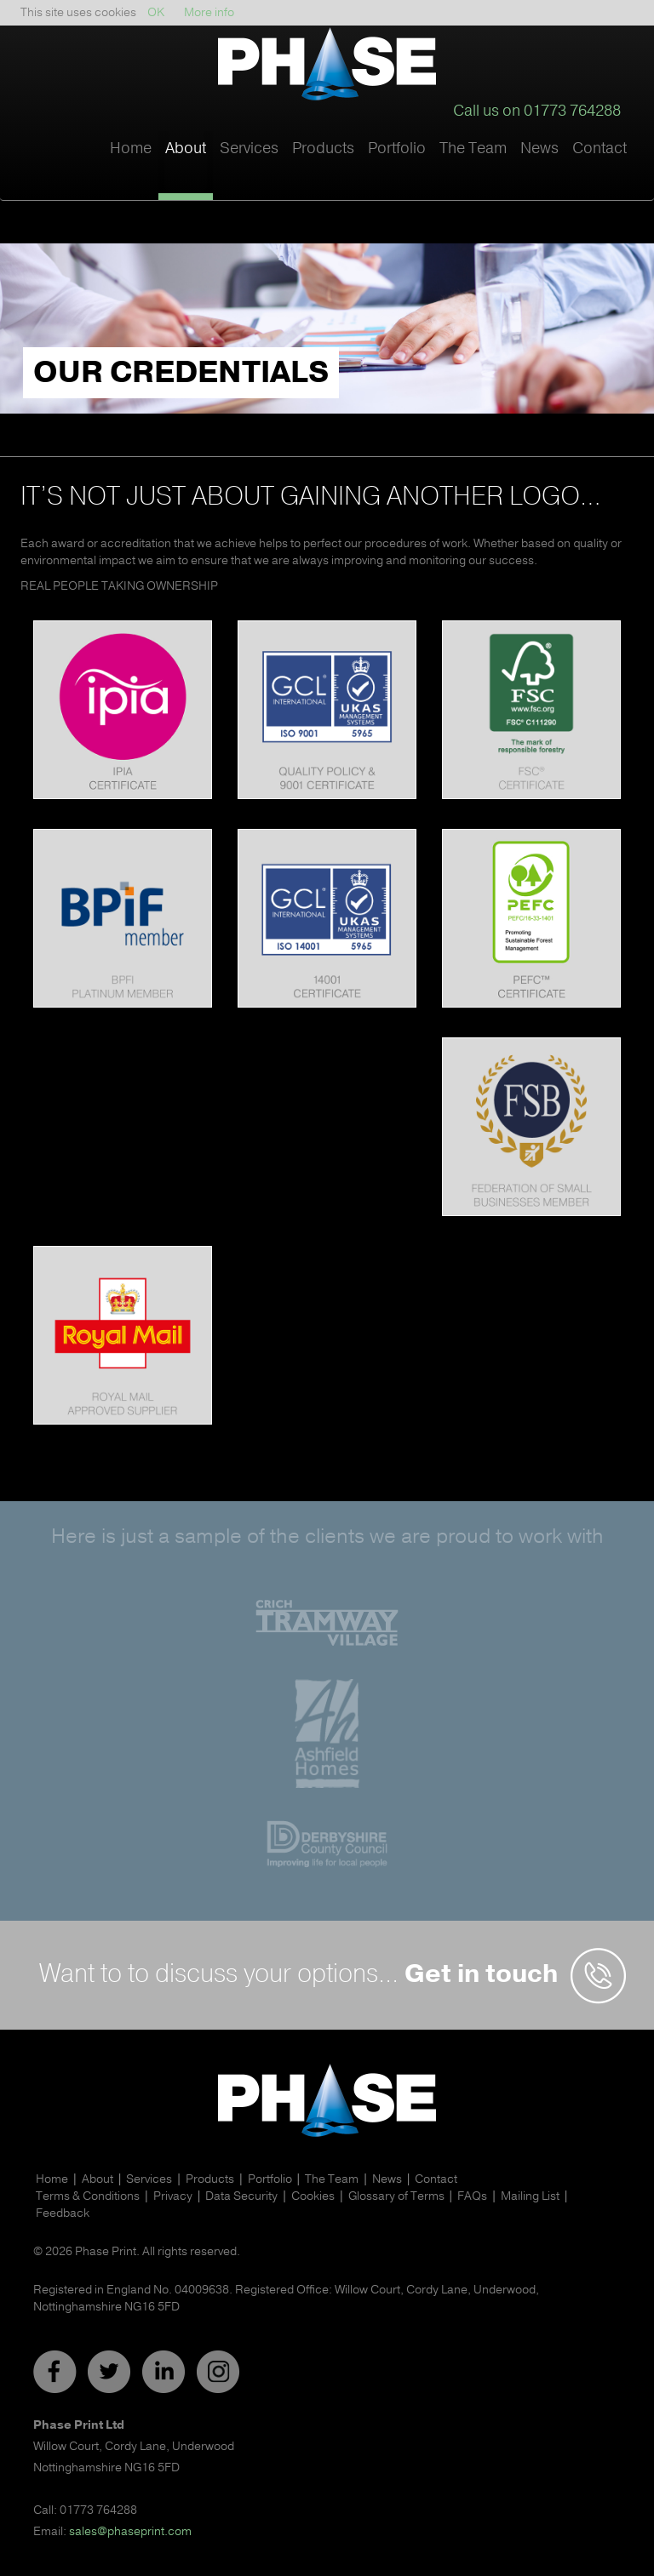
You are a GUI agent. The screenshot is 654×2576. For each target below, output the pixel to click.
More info (209, 12)
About (97, 2179)
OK (155, 12)
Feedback (62, 2213)
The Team (473, 148)
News (539, 148)
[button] (185, 165)
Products (210, 2179)
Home (131, 148)
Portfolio (397, 148)
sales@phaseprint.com (130, 2531)
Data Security (241, 2196)
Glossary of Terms (396, 2196)
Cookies (313, 2196)
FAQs (472, 2196)
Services (149, 2179)
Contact (599, 148)
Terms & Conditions (88, 2196)
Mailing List (530, 2196)
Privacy (172, 2196)
